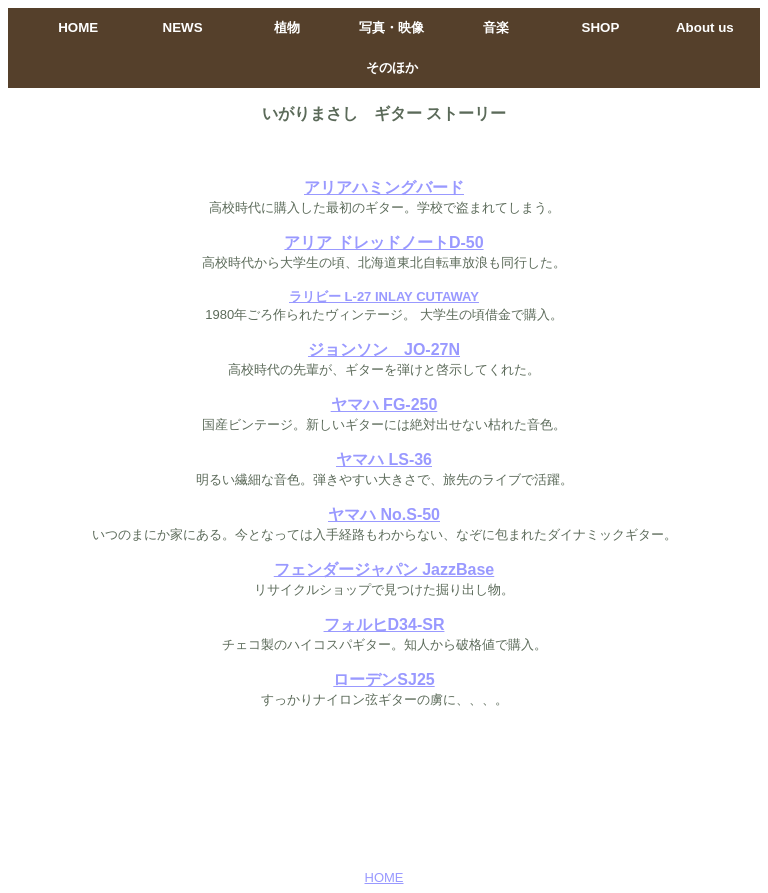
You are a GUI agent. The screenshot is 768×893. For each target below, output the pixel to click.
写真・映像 (391, 27)
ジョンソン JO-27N (384, 349)
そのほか (392, 67)
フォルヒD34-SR (384, 624)
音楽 (496, 27)
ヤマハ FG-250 (384, 404)
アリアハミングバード (384, 187)
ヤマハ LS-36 (384, 459)
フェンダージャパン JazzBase (384, 569)
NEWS (183, 27)
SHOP (601, 27)
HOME (78, 27)
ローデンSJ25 (383, 679)
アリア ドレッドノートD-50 (383, 242)
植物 (287, 27)
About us (705, 27)
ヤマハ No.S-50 (384, 514)
